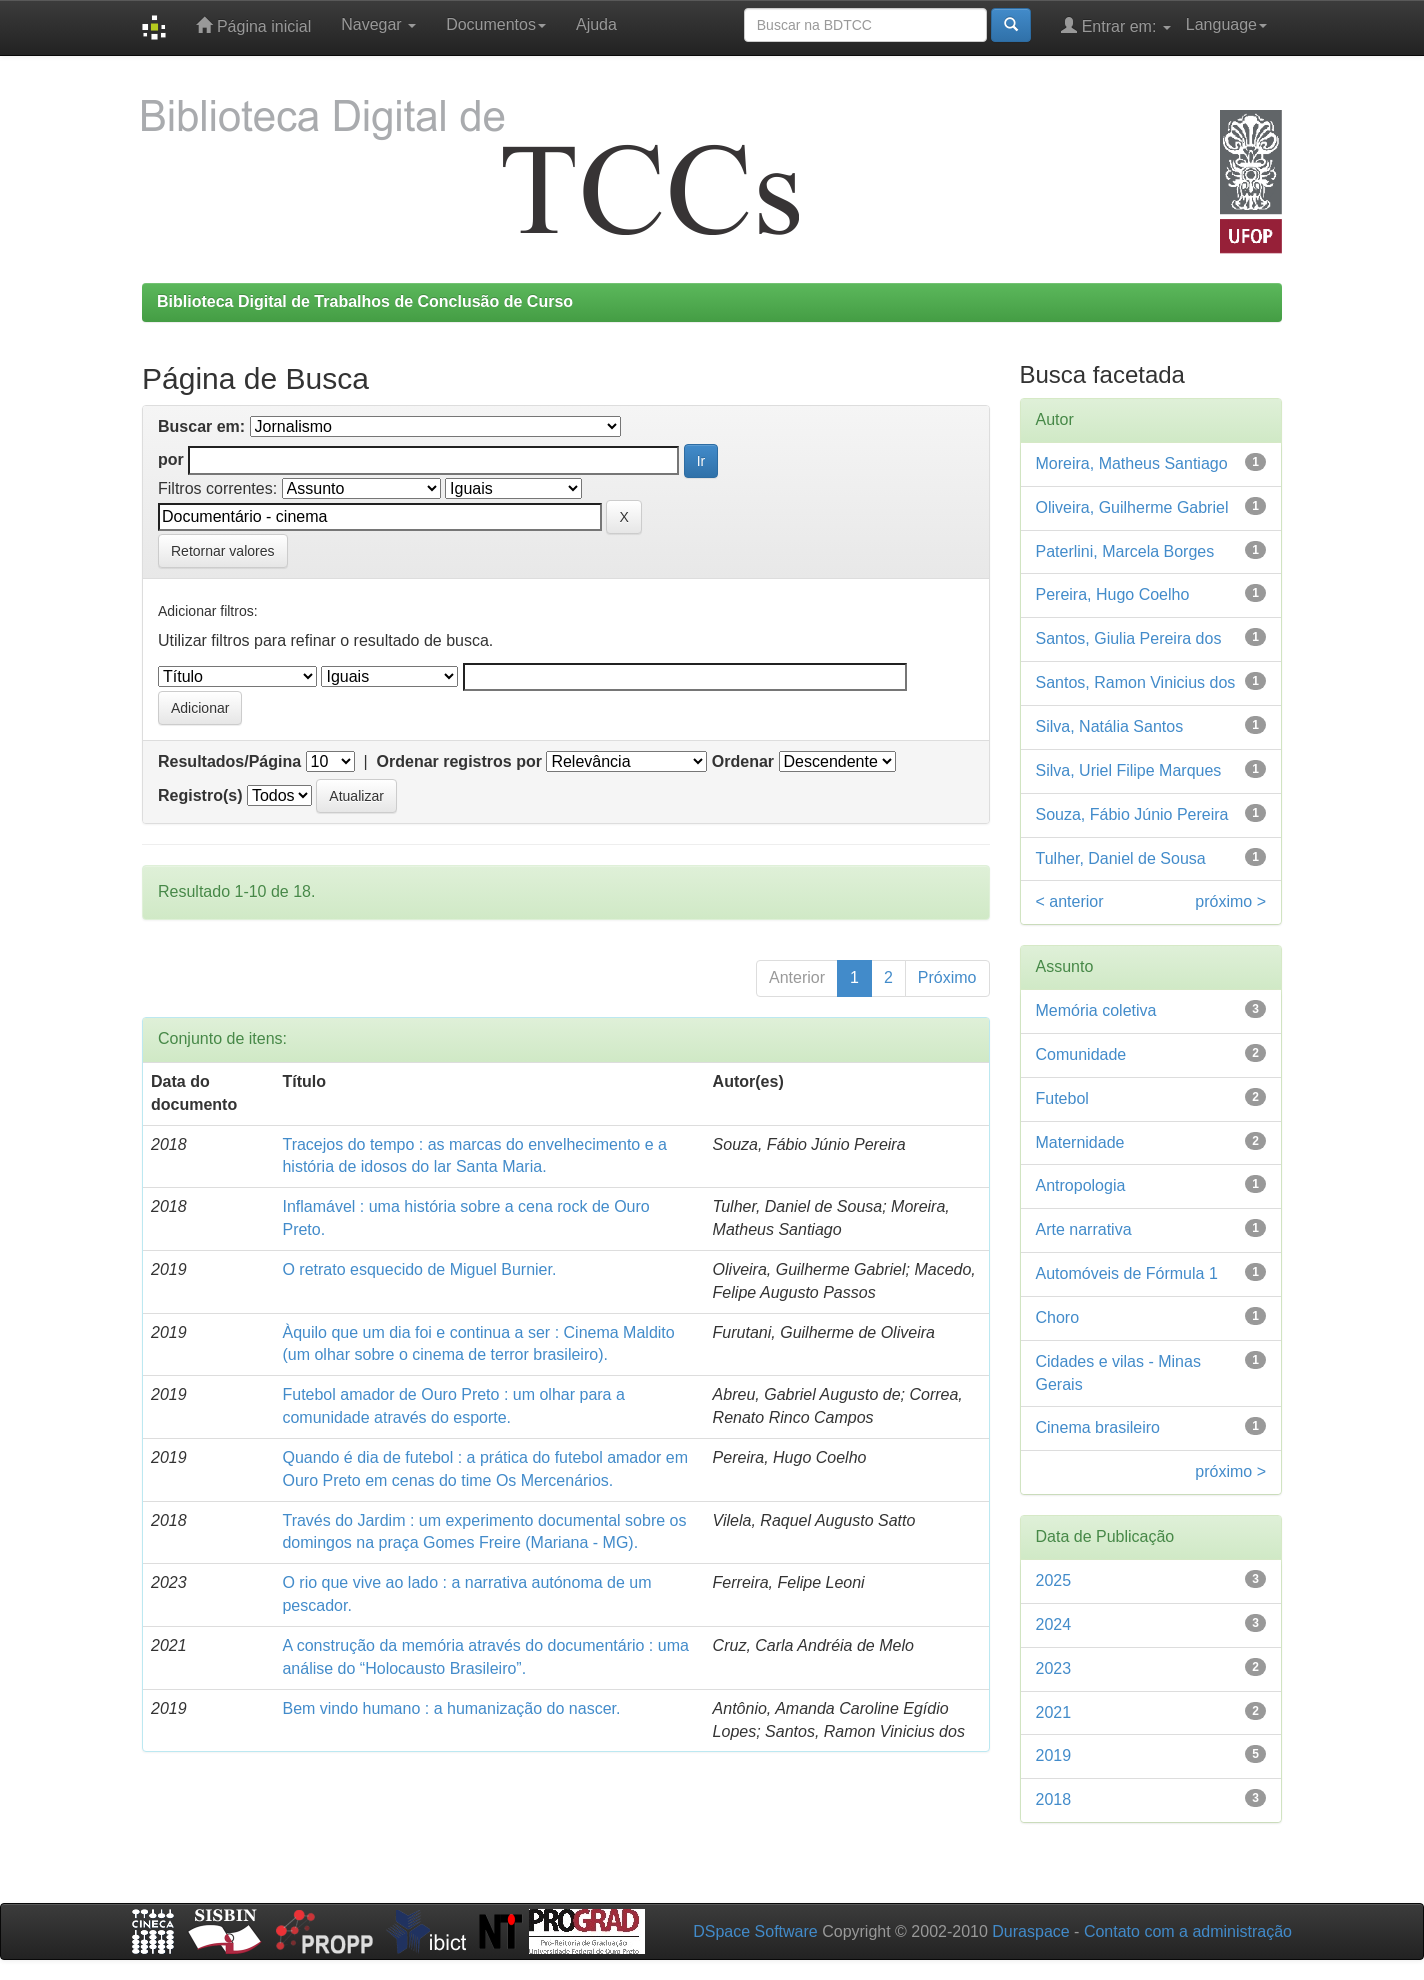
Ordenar (743, 761)
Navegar (378, 24)
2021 (1054, 1712)
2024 (1054, 1624)
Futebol (1062, 1098)
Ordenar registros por (459, 761)
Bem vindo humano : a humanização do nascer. (451, 1708)
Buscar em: (201, 426)
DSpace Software (755, 1931)
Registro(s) (200, 795)
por (171, 459)
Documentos (496, 24)
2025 (1054, 1580)
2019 (1054, 1755)
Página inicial (253, 25)
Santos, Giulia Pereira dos (1129, 638)
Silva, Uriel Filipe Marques (1129, 770)
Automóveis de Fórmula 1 (1127, 1273)
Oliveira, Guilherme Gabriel (1132, 507)
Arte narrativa (1084, 1229)
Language (1226, 24)
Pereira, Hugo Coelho (1113, 594)
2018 (1054, 1799)
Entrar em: (1116, 25)
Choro (1058, 1317)
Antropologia (1081, 1185)
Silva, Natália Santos (1110, 726)
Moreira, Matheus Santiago (1132, 463)
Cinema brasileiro (1098, 1427)
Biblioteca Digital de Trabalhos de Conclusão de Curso (365, 301)
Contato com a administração (1188, 1931)
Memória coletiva (1096, 1010)
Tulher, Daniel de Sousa (1121, 858)
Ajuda (596, 24)
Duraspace (1030, 1931)
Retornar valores (223, 551)
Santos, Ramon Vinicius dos (1136, 682)
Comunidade (1081, 1054)
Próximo (947, 977)
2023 (1054, 1668)
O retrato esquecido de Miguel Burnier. (419, 1269)
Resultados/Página (229, 761)
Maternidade (1080, 1142)
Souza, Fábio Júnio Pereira (1132, 814)
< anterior (1070, 901)
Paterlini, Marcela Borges (1125, 551)
